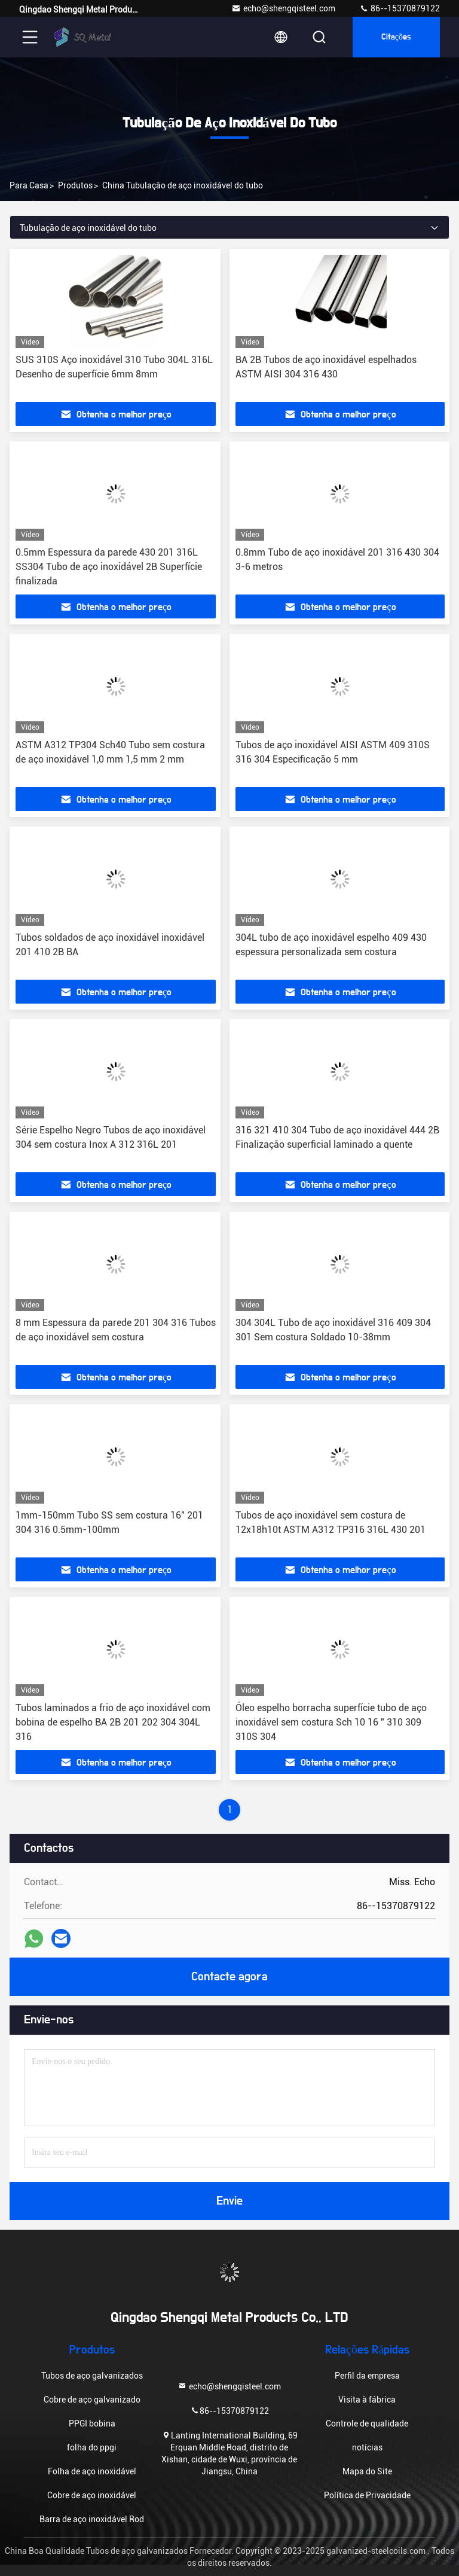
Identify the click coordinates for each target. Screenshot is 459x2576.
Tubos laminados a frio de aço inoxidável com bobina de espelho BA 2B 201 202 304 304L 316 (113, 1722)
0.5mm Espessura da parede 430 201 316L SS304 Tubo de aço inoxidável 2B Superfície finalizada (109, 567)
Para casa (29, 185)
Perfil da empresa (367, 2375)
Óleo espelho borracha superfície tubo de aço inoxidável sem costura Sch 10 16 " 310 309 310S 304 (331, 1722)
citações (396, 37)
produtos (75, 185)
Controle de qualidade (367, 2423)
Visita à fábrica (367, 2399)
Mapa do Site (367, 2471)
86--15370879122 (399, 8)
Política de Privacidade (367, 2495)
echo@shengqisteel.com (283, 8)
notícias (367, 2447)
